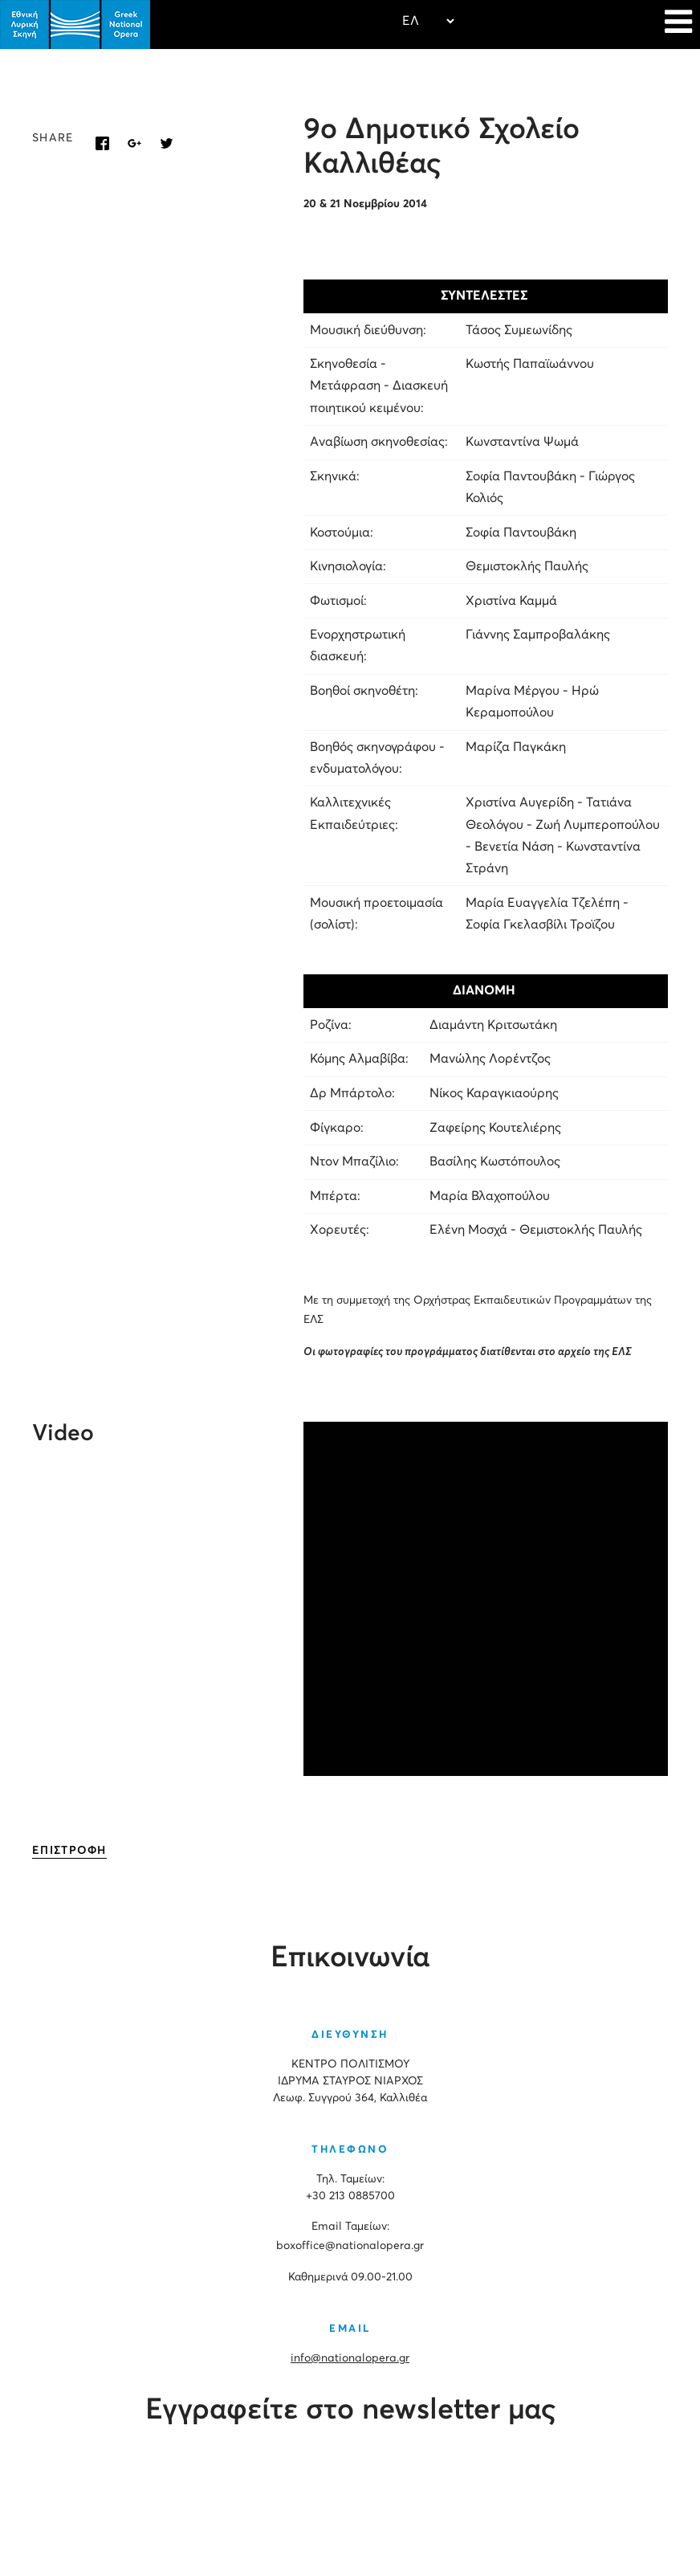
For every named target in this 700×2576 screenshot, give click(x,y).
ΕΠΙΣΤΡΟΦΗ (69, 1850)
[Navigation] (678, 24)
